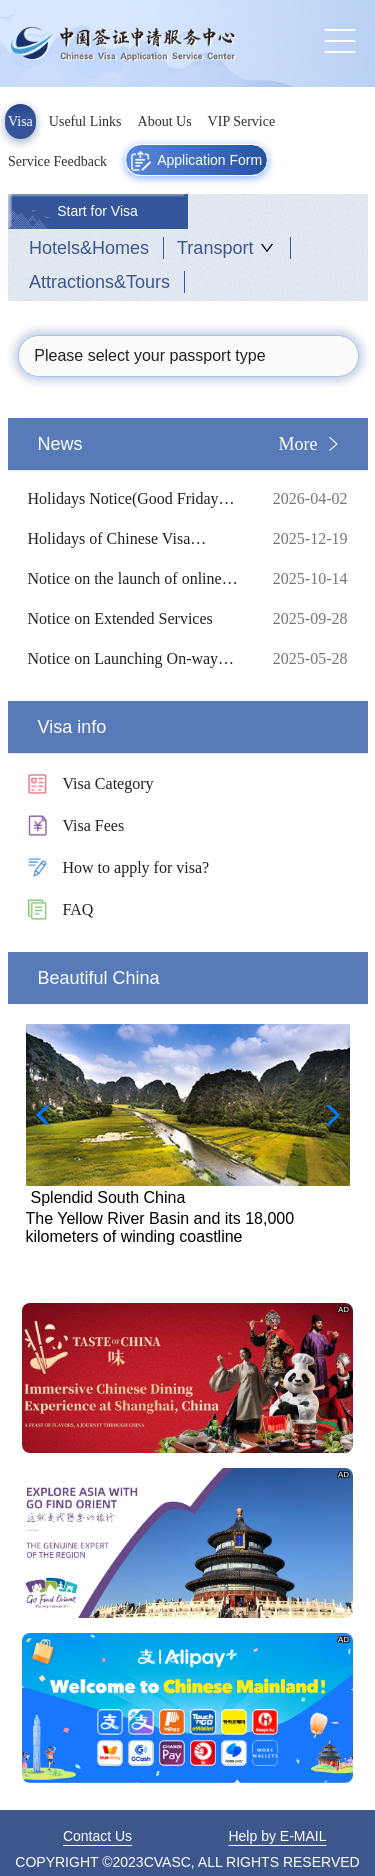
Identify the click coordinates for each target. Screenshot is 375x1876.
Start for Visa (97, 211)
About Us (165, 121)
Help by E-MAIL (277, 1836)
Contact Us (97, 1836)
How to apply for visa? (136, 867)
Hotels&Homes (89, 248)
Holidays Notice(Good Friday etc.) (135, 499)
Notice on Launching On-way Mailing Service (135, 659)
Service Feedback (57, 161)
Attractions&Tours (99, 282)
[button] (326, 1115)
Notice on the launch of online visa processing (135, 579)
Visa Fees (94, 825)
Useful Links (85, 121)
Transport (215, 248)
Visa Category (108, 783)
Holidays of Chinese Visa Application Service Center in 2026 (135, 539)
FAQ (78, 909)
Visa (20, 121)
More (298, 444)
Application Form (196, 161)
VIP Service (242, 121)
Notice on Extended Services (135, 619)
